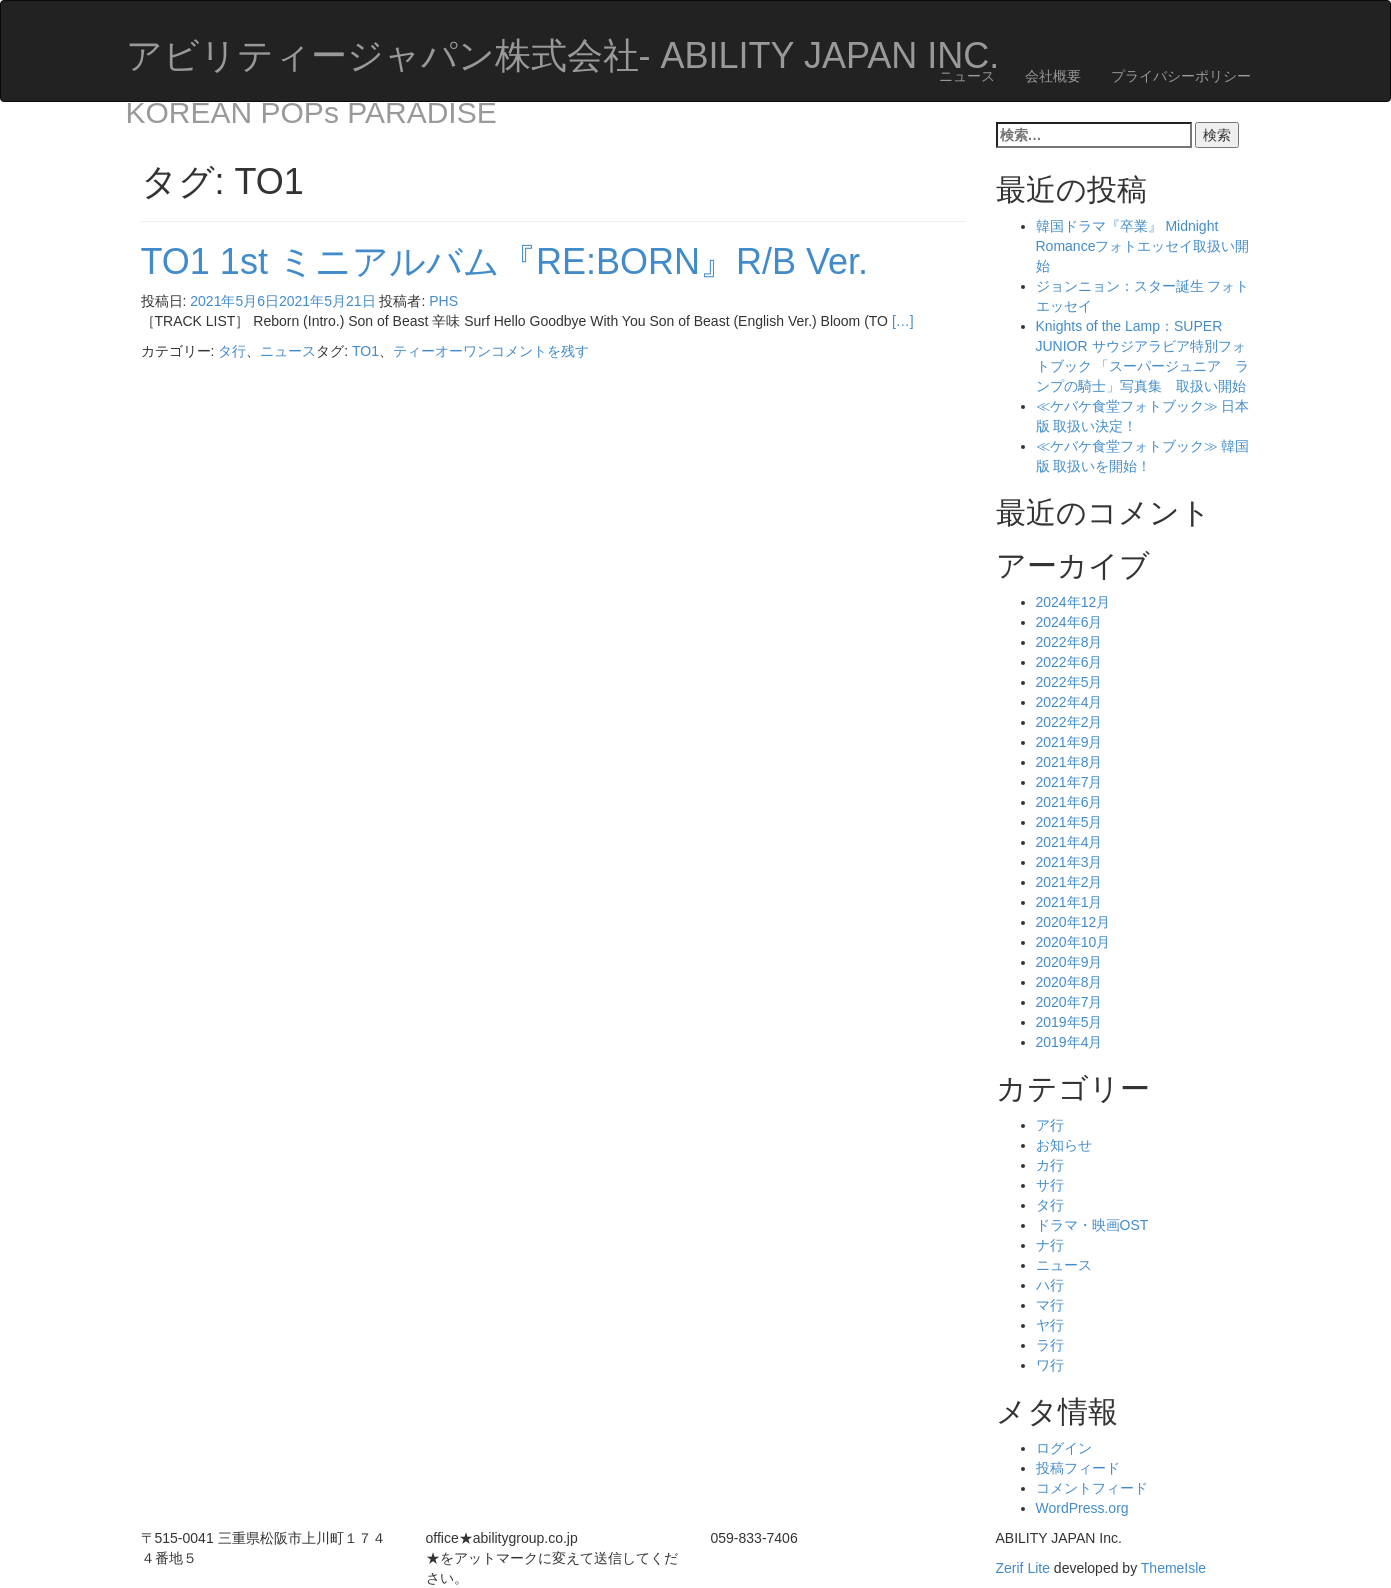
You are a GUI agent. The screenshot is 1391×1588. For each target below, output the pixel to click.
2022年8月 (1069, 642)
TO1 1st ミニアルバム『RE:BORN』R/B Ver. (504, 261)
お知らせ (1064, 1145)
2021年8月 (1069, 762)
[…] (903, 321)
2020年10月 (1073, 942)
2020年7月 (1069, 1002)
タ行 (232, 351)
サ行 (1050, 1185)
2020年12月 (1073, 922)
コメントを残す (540, 351)
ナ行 (1050, 1245)
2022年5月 (1069, 682)
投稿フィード (1078, 1468)
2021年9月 (1069, 742)
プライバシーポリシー (1181, 76)
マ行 (1050, 1305)
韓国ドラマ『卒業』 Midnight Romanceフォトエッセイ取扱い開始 (1143, 246)
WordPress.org (1082, 1508)
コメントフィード (1092, 1488)
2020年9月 (1069, 962)
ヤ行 (1050, 1325)
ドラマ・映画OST (1092, 1225)
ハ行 (1050, 1285)
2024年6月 (1069, 622)
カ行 (1050, 1165)
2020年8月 (1069, 982)
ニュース (967, 76)
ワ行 (1050, 1365)
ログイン (1064, 1448)
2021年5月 (1069, 822)
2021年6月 (1069, 802)
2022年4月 (1069, 702)
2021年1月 (1069, 902)
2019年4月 (1069, 1042)
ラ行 (1050, 1345)
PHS (443, 301)
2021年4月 (1069, 842)
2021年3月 (1069, 862)
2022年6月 (1069, 662)
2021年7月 (1069, 782)
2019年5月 (1069, 1022)
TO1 (365, 351)
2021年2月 (1069, 882)
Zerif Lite (1025, 1568)
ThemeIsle (1173, 1568)
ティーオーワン (442, 351)
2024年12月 (1073, 602)
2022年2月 (1069, 722)
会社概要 (1053, 76)
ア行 (1050, 1125)
